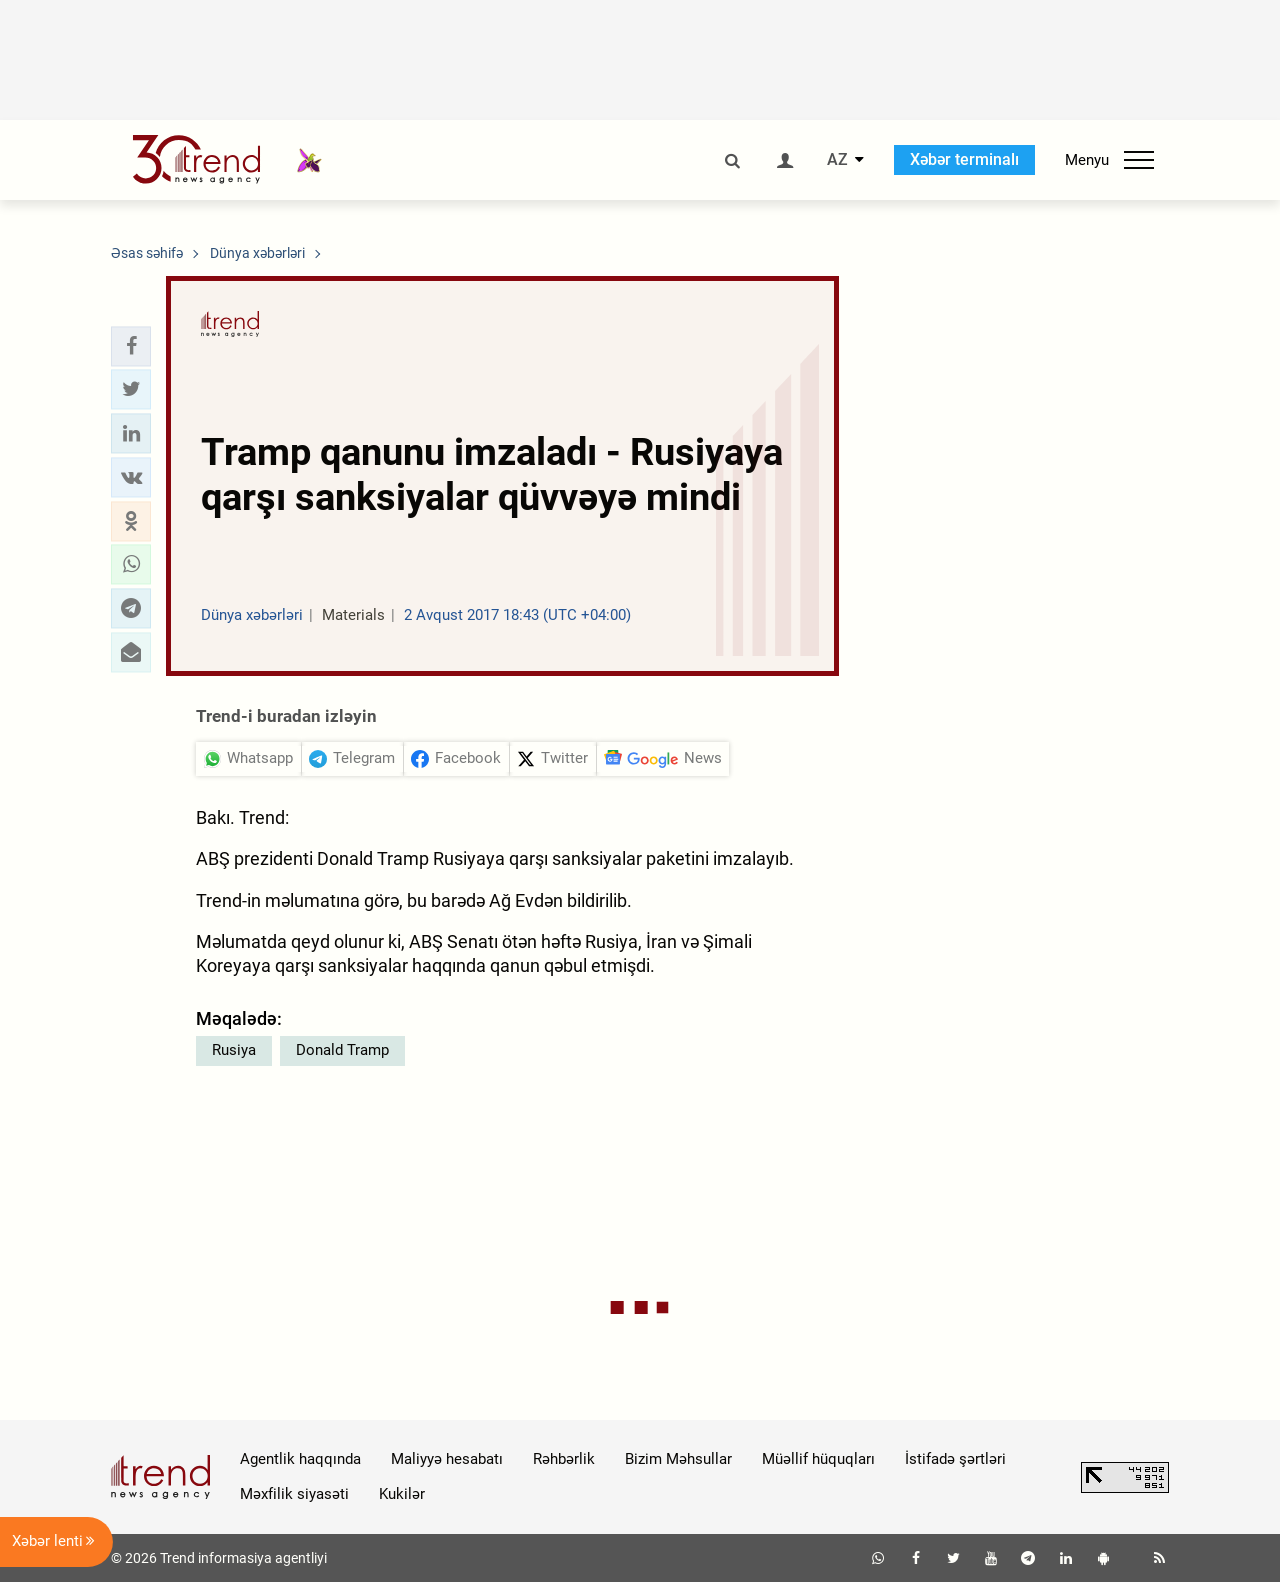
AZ (837, 160)
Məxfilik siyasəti (294, 1494)
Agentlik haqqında (300, 1459)
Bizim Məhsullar (678, 1459)
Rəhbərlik (564, 1459)
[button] (131, 346)
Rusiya (234, 1050)
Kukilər (402, 1494)
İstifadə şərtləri (955, 1459)
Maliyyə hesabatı (447, 1459)
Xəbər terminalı (964, 159)
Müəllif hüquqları (818, 1459)
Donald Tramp (342, 1050)
